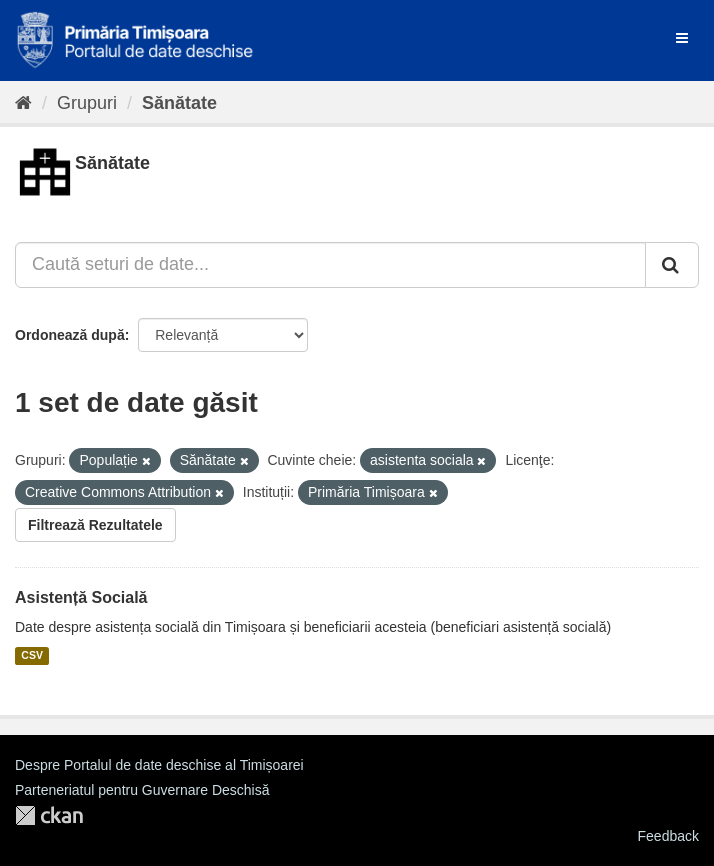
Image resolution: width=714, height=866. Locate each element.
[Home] (23, 103)
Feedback (668, 836)
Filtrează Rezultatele (95, 525)
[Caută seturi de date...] (330, 265)
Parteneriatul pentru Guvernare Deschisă (142, 790)
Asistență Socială (81, 597)
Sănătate (179, 103)
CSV (32, 656)
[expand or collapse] (682, 38)
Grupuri (87, 103)
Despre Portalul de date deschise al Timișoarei (159, 765)
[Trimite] (672, 265)
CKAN (49, 815)
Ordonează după (70, 335)
